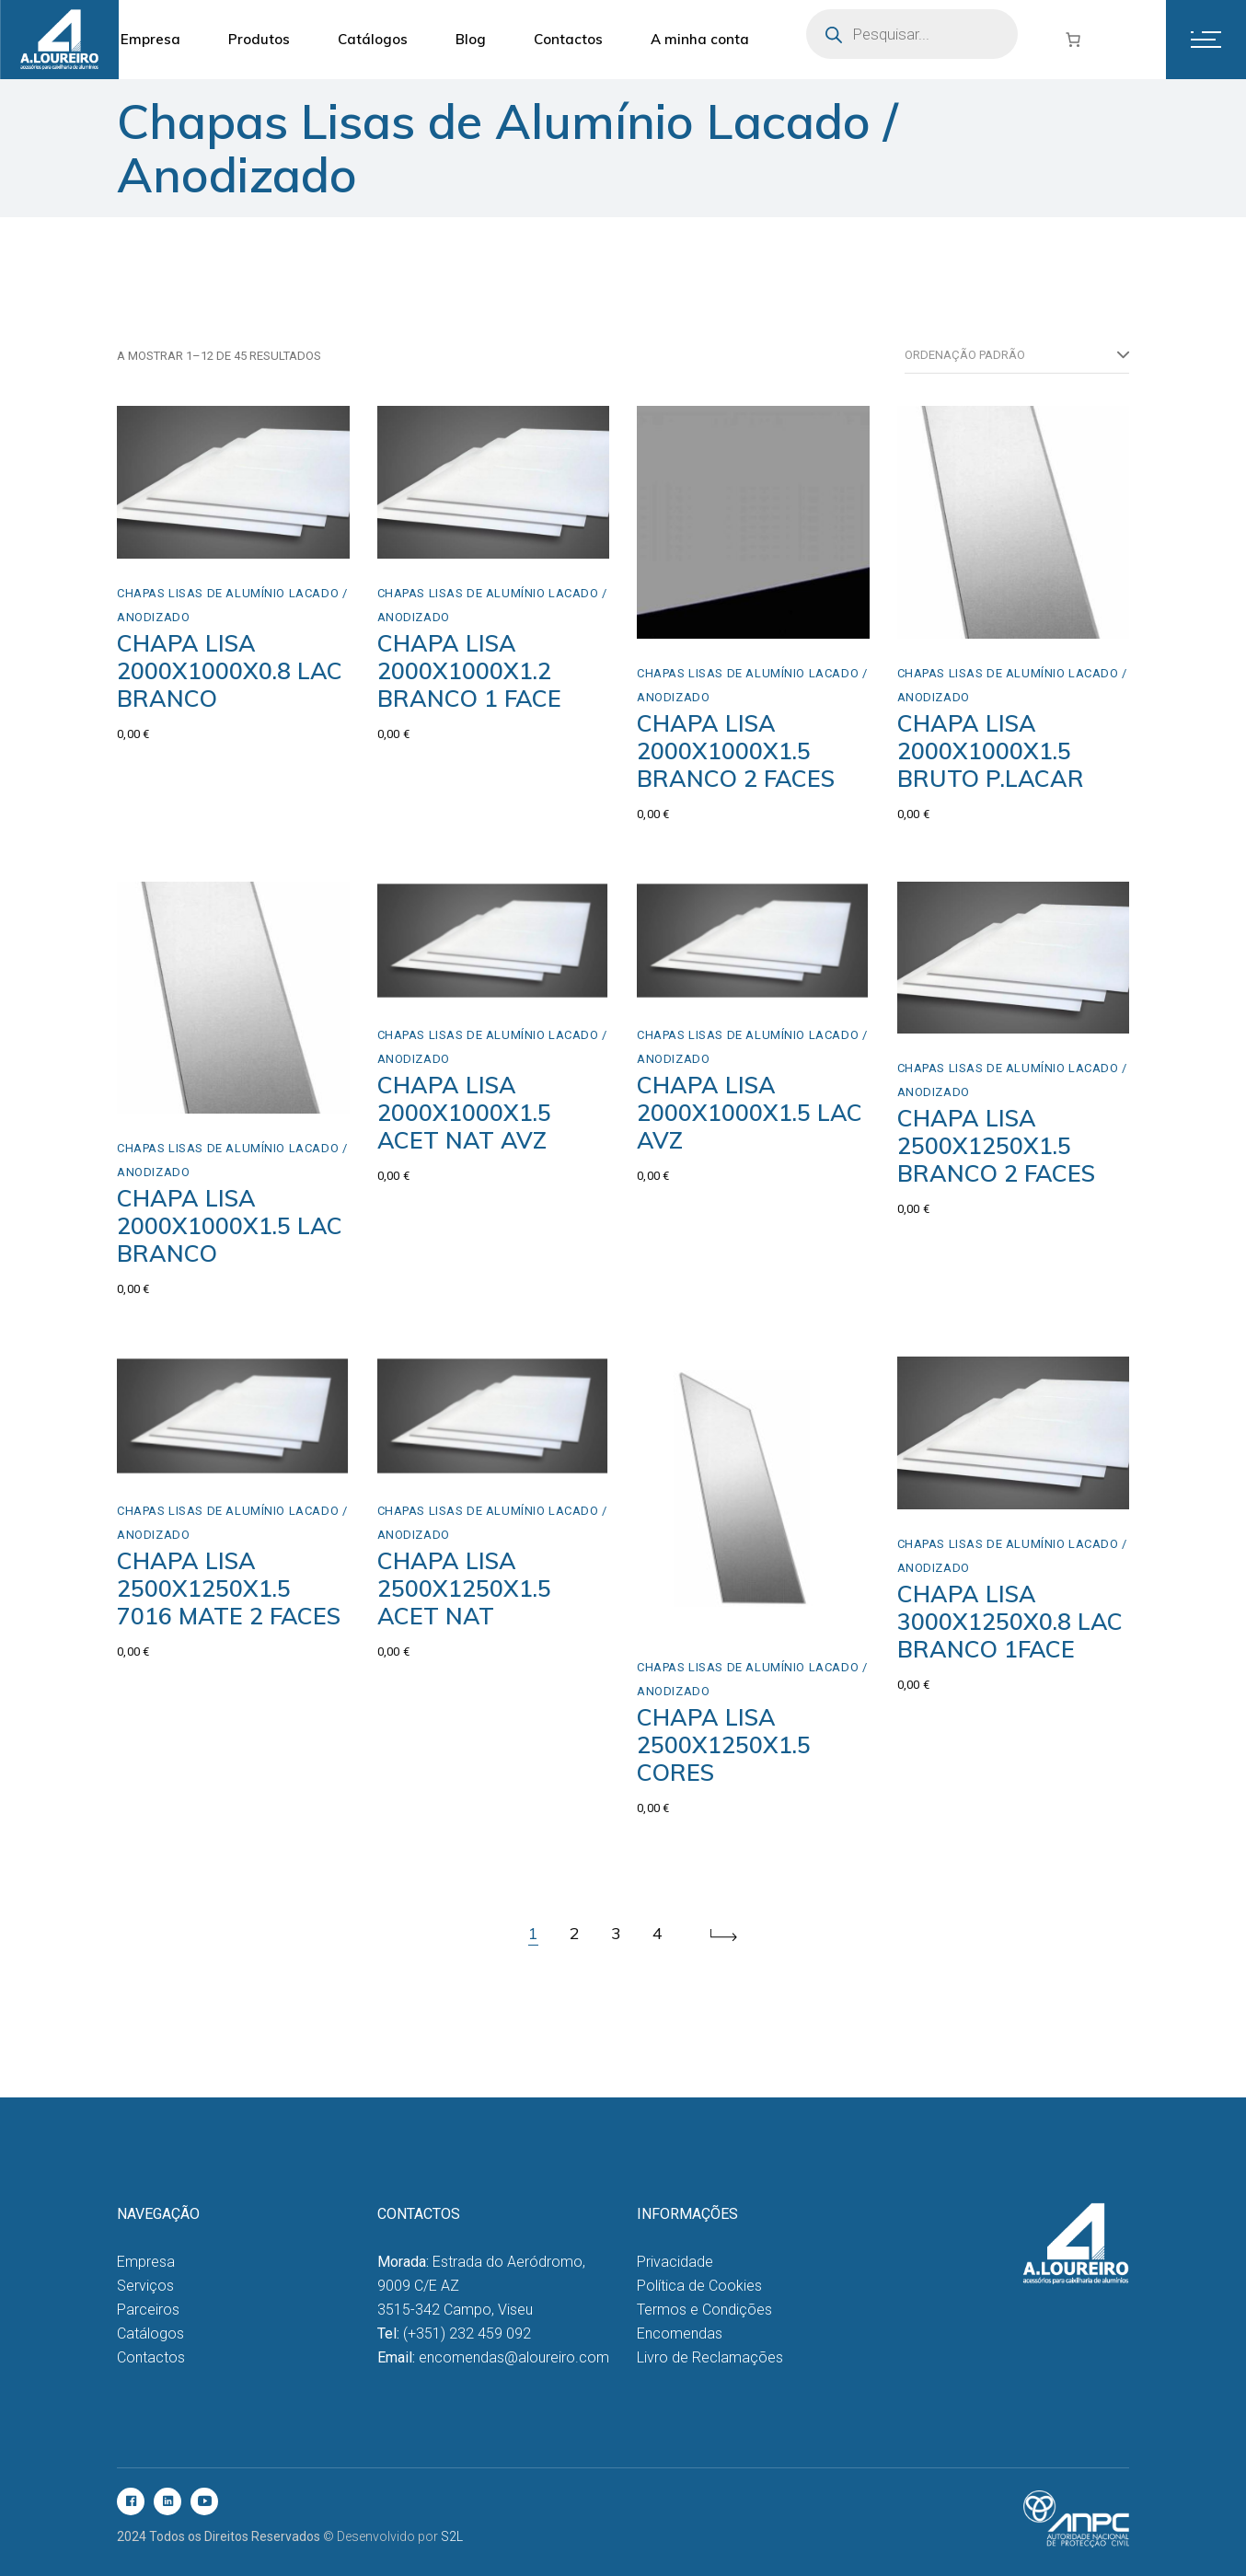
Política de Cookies (699, 2285)
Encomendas (679, 2333)
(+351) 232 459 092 (467, 2333)
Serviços (145, 2285)
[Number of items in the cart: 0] (1073, 39)
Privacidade (675, 2261)
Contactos (151, 2357)
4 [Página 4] (657, 1933)
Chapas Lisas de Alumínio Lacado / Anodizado (232, 605)
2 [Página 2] (575, 1933)
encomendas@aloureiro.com (514, 2357)
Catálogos (150, 2333)
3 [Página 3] (616, 1933)
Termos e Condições (704, 2309)
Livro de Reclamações (710, 2357)
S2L (452, 2536)
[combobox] (1017, 355)
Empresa (146, 2261)
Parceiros (148, 2309)
